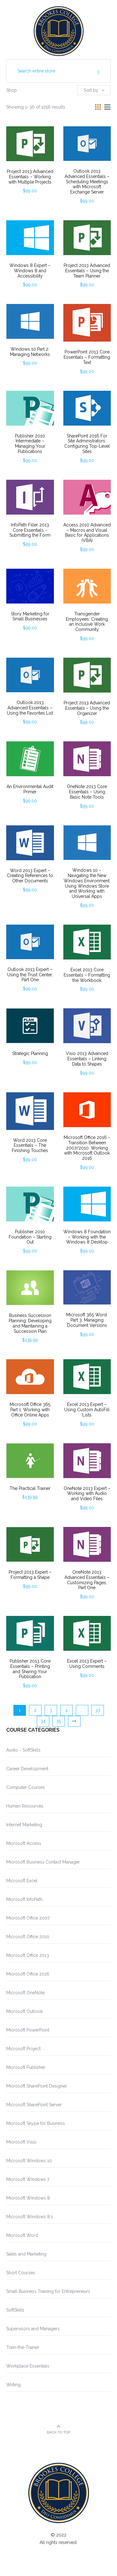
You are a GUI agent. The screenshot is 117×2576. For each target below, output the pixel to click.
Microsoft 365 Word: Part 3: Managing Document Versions (87, 1320)
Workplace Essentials (27, 2366)
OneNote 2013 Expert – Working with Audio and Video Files (87, 1493)
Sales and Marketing (26, 2254)
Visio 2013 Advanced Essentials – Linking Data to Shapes (87, 1058)
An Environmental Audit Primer (30, 789)
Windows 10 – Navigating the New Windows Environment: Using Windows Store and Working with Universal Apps (87, 883)
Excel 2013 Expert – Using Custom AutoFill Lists (87, 1409)
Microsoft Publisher (25, 2067)
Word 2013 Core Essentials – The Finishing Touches (30, 1145)
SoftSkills (15, 2310)
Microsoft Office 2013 (27, 1955)
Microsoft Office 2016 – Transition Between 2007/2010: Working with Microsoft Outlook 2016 (87, 1148)
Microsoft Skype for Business (35, 2123)
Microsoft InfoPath (24, 1899)
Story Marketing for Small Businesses (30, 616)
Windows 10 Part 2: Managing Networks (30, 352)
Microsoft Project (23, 2048)
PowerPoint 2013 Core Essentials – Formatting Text (87, 357)
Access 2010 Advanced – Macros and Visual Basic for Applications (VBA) (87, 532)
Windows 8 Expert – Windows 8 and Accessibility (30, 270)
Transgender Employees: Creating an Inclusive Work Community (87, 621)
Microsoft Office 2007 (28, 1918)
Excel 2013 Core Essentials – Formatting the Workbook (87, 975)
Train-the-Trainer (22, 2347)
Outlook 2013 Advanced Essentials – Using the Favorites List (30, 708)
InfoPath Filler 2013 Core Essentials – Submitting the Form (30, 530)
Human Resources (24, 1806)
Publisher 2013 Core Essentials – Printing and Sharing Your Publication (30, 1669)
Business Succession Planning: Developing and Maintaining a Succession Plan (30, 1323)
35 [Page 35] (58, 1721)
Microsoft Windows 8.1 (29, 2216)
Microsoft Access (23, 1843)
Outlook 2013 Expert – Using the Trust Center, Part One (30, 974)
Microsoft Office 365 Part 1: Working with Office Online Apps (30, 1409)
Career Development (27, 1768)
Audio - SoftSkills (23, 1750)
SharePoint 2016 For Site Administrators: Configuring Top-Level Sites (87, 443)
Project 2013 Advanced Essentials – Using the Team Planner (87, 270)
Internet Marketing (24, 1824)
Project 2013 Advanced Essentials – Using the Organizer (87, 708)
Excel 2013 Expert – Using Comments (87, 1664)
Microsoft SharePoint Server (34, 2104)
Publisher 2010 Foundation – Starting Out (30, 1237)
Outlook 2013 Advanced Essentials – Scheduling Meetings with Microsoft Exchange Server (87, 181)
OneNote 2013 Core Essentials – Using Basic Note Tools (87, 792)
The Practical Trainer (30, 1488)
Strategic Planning (30, 1053)
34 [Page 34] (43, 1721)
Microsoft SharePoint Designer (36, 2086)
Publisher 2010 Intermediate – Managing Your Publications (30, 443)
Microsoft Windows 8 (28, 2198)
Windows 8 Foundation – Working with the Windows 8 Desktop (87, 1237)
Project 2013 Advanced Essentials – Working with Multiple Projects (30, 176)
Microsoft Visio (21, 2142)
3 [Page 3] (51, 1710)
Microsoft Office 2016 (27, 1974)
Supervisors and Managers (33, 2328)
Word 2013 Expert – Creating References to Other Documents (30, 876)
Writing (13, 2384)
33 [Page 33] (97, 1710)
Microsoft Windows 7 (27, 2179)
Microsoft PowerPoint (27, 2030)
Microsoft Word (22, 2235)
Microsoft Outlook (24, 2011)
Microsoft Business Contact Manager (43, 1862)
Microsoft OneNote (25, 1992)
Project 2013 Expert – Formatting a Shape (30, 1575)
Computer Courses (25, 1787)
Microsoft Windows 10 (29, 2160)
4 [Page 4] (66, 1710)
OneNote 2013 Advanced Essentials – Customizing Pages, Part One (87, 1580)
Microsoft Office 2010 (27, 1936)
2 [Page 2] (35, 1710)
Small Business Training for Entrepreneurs (48, 2291)
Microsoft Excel (21, 1880)
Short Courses (20, 2272)
